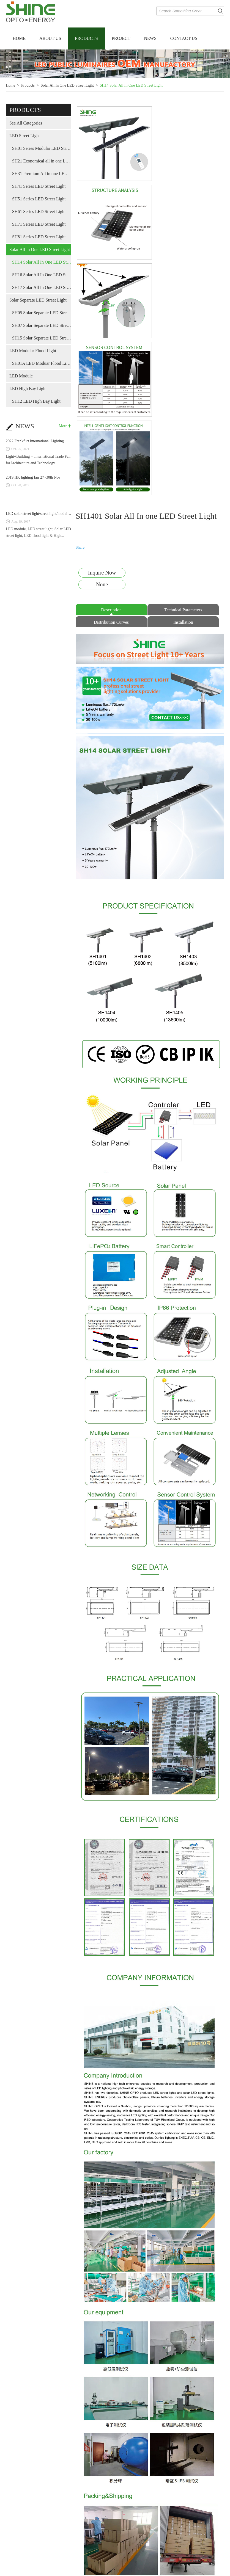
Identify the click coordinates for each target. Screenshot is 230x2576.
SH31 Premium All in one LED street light (41, 173)
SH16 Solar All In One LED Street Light (41, 274)
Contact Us (183, 38)
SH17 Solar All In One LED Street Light (41, 287)
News (150, 38)
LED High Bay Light (28, 388)
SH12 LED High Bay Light (36, 401)
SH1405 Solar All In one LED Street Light (100, 2541)
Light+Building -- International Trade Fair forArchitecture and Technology (38, 459)
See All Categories (25, 123)
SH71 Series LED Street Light (39, 224)
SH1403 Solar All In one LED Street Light (199, 2541)
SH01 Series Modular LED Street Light (41, 148)
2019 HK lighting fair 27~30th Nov (33, 477)
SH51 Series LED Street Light (39, 199)
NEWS (24, 426)
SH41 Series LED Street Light (39, 186)
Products (86, 38)
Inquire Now (102, 407)
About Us (50, 38)
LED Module (21, 376)
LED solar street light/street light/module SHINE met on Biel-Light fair (61, 514)
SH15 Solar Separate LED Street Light (41, 338)
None (102, 419)
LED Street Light (24, 135)
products (25, 109)
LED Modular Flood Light (32, 350)
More (63, 426)
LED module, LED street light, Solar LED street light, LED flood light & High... (38, 532)
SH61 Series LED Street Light (39, 211)
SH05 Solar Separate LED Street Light (41, 312)
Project (121, 38)
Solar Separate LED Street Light (38, 300)
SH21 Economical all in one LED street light (41, 161)
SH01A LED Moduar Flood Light (41, 363)
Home (19, 38)
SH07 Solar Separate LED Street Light (41, 325)
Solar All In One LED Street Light (67, 85)
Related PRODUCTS (150, 2473)
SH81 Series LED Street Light (39, 236)
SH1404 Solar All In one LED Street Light (150, 2541)
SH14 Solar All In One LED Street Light (131, 85)
